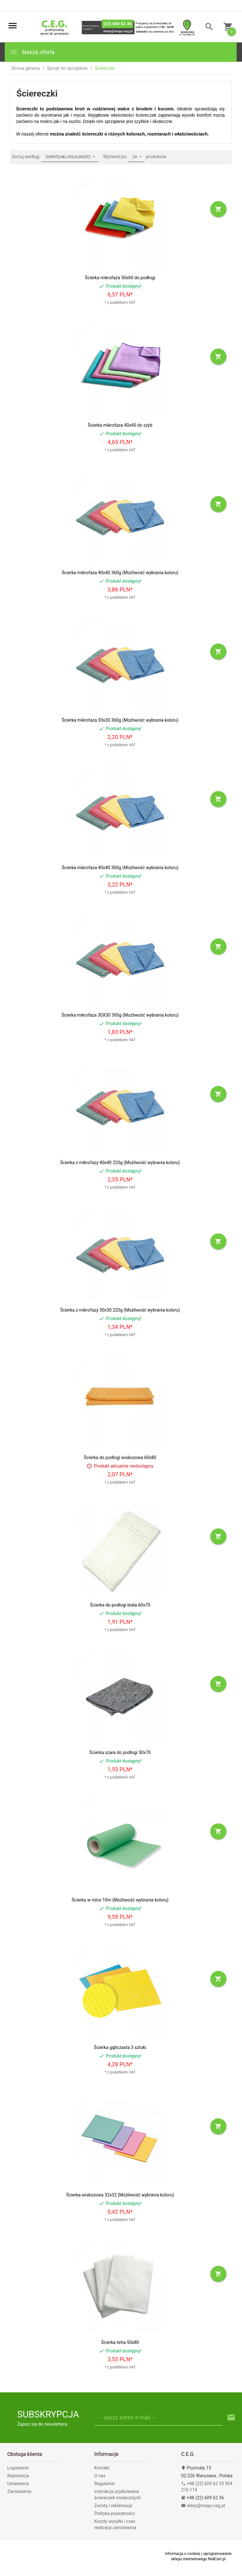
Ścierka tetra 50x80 (120, 2342)
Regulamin (104, 2483)
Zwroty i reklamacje (113, 2505)
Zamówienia (19, 2491)
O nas (100, 2475)
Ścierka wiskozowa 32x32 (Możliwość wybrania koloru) (120, 2194)
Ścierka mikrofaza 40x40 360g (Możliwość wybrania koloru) (120, 572)
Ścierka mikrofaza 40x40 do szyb (120, 425)
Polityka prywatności (114, 2513)
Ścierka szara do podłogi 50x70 (120, 1752)
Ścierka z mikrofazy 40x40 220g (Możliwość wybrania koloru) (120, 1162)
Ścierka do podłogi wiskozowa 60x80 (120, 1457)
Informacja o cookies (182, 2553)
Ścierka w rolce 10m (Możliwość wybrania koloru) (120, 1899)
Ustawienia (18, 2483)
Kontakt (101, 2467)
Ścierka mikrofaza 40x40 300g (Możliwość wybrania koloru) (120, 867)
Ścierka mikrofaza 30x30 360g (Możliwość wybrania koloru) (120, 720)
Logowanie (18, 2467)
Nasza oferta (32, 52)
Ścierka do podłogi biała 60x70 (120, 1604)
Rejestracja (18, 2475)
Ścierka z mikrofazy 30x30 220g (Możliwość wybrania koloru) (120, 1310)
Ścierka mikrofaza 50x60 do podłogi (120, 277)
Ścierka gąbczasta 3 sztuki (120, 2047)
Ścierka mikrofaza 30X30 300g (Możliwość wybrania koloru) (120, 1015)
